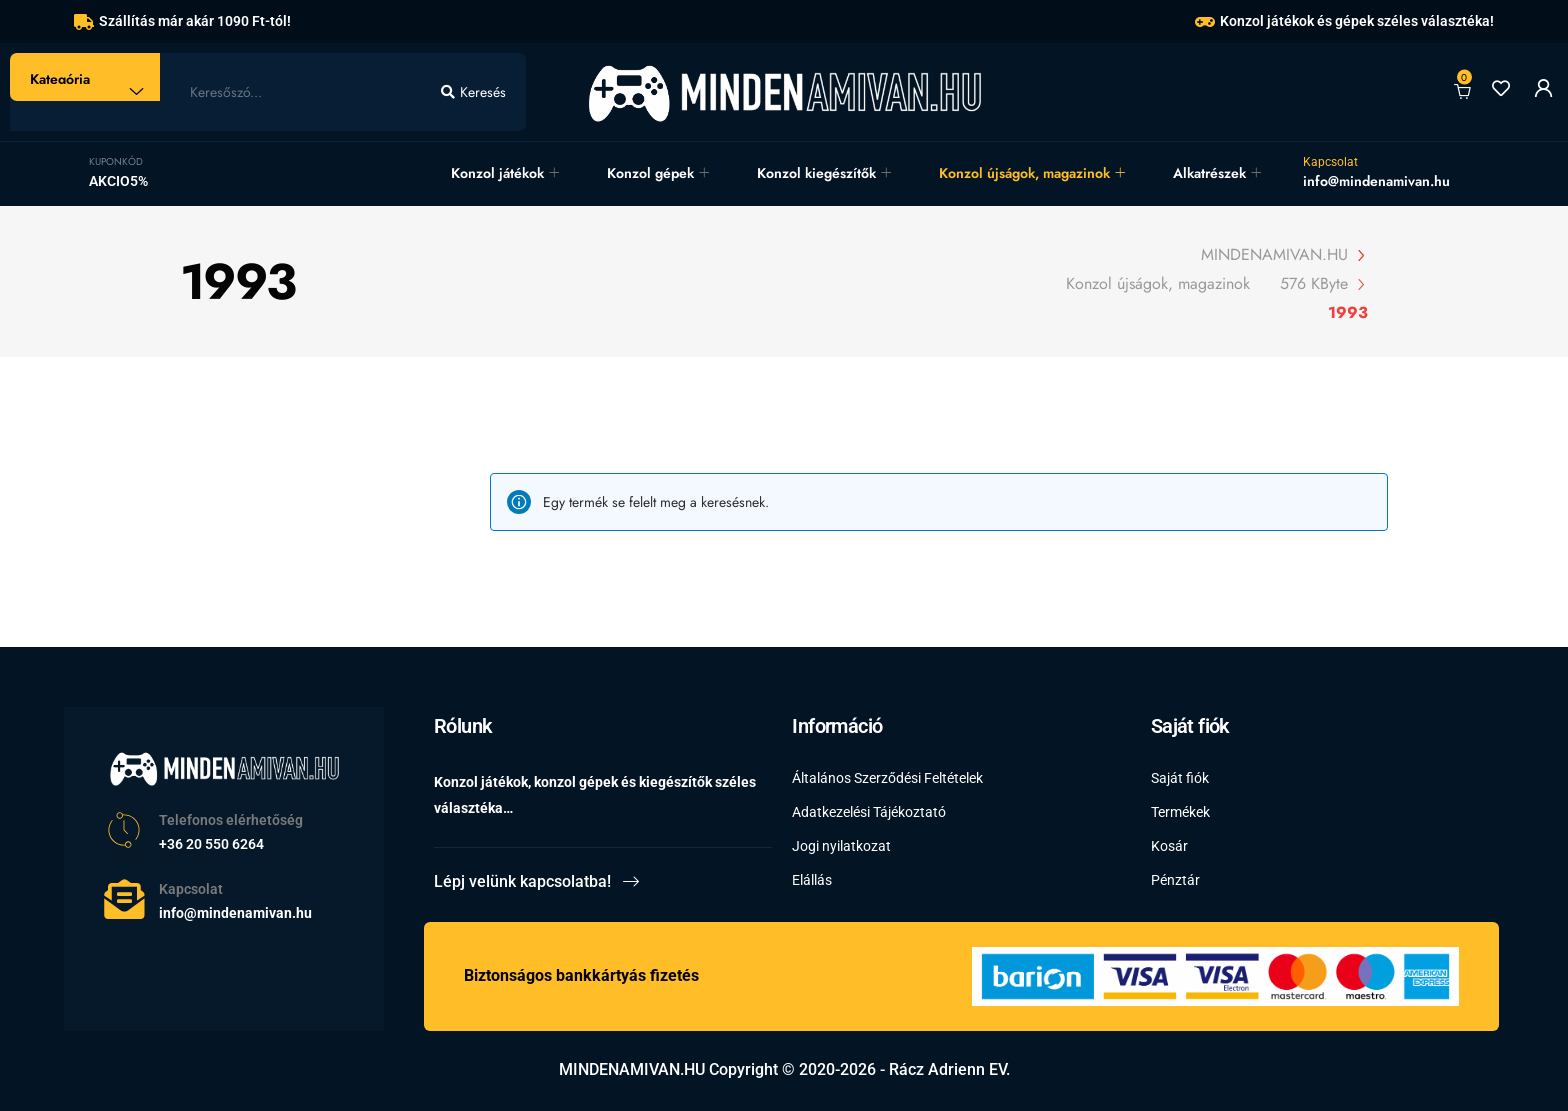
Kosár (1169, 846)
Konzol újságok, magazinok (1024, 173)
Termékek (1180, 812)
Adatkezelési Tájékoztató (869, 812)
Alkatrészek (1209, 173)
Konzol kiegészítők (816, 173)
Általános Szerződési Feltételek (887, 778)
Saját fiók (1180, 778)
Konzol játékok (497, 173)
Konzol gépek (650, 173)
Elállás (812, 880)
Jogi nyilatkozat (841, 846)
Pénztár (1175, 880)
